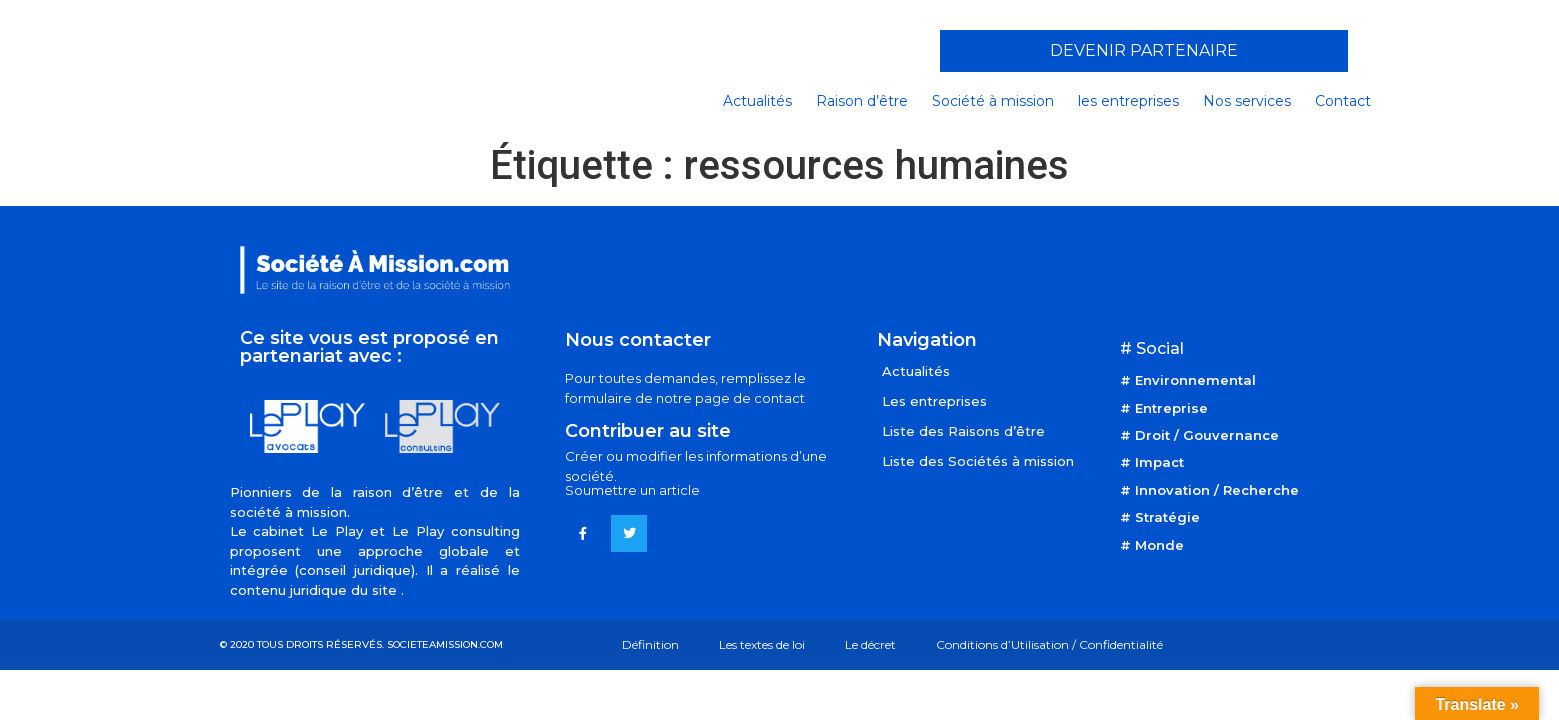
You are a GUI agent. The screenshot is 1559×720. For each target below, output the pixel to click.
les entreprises (1128, 101)
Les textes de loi (762, 644)
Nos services (1247, 101)
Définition (650, 644)
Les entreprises (934, 401)
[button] (1144, 51)
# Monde (1152, 545)
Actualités (757, 101)
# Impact (1152, 462)
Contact (1343, 101)
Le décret (870, 644)
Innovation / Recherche (1217, 490)
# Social (1152, 348)
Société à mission (993, 101)
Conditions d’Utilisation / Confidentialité (1049, 644)
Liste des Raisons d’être (963, 431)
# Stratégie (1160, 517)
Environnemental (1195, 380)
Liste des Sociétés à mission (978, 461)
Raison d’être (862, 101)
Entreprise (1171, 408)
